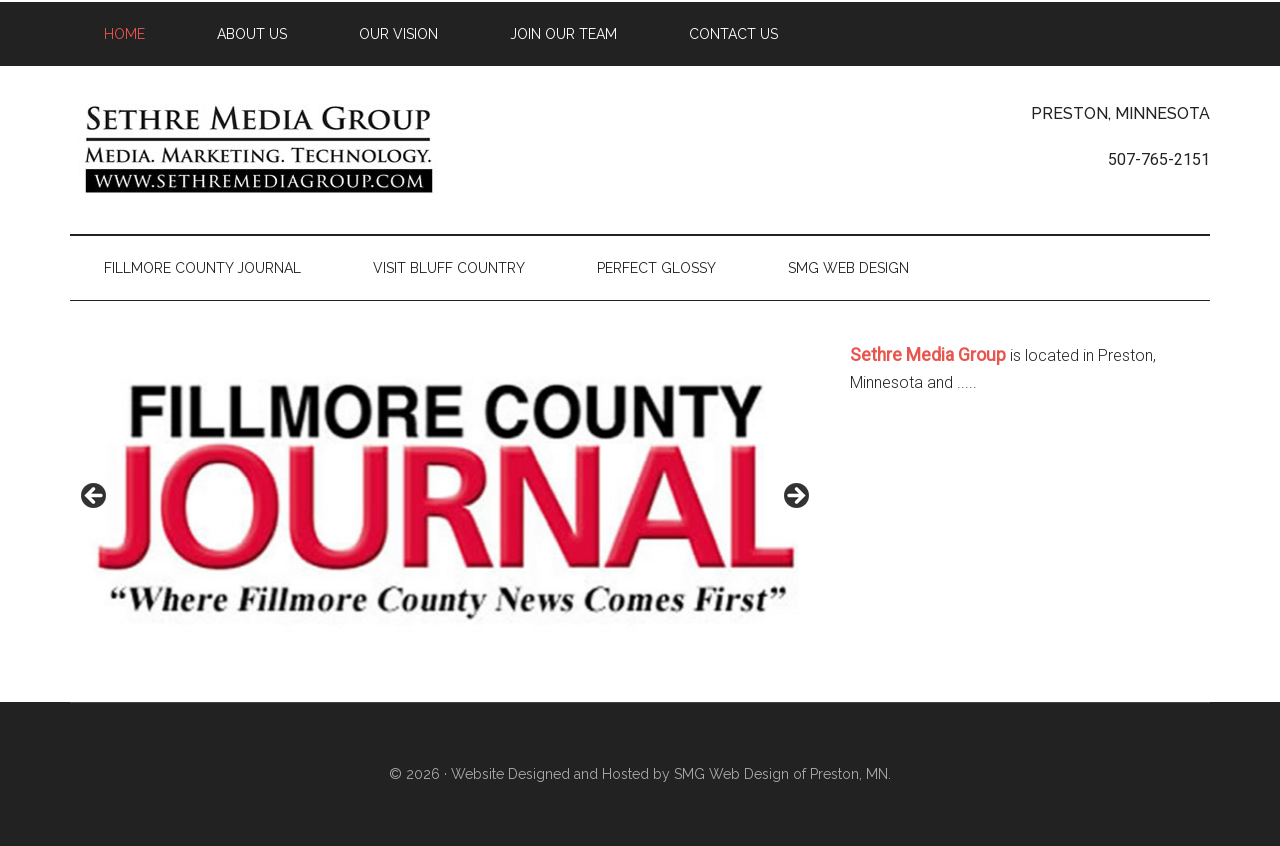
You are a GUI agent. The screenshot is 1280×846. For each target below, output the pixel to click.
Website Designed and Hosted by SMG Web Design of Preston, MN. (671, 774)
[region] (445, 501)
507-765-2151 (1159, 159)
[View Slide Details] (445, 501)
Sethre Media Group (260, 149)
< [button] (95, 497)
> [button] (795, 497)
